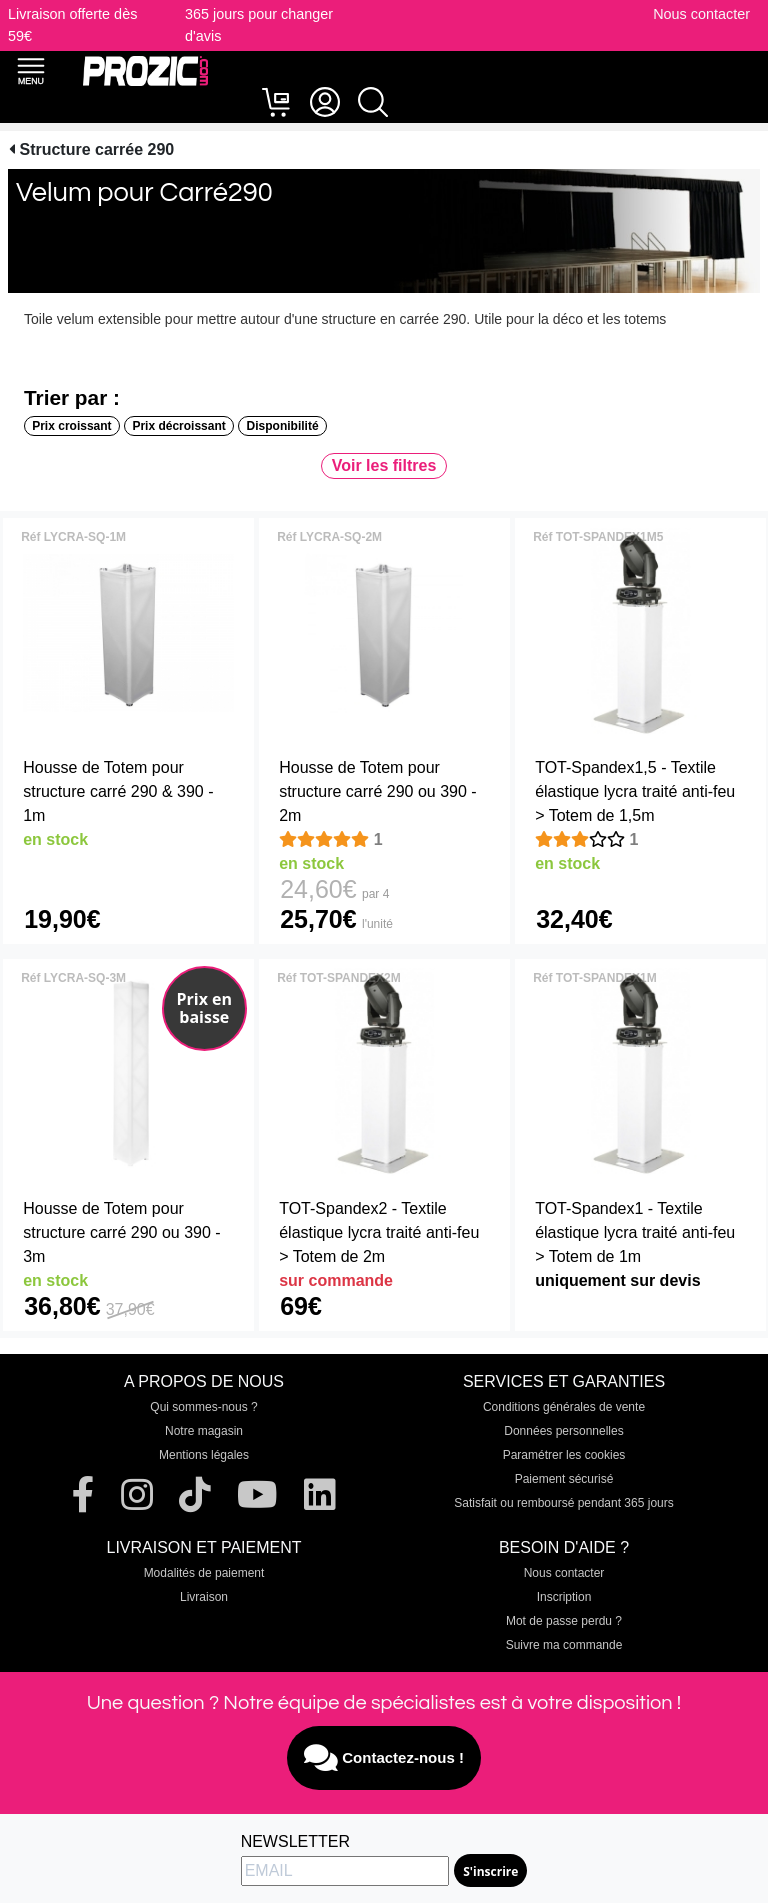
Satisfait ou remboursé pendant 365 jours (563, 1503)
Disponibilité (283, 426)
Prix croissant (71, 426)
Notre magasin (204, 1431)
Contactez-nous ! (384, 1758)
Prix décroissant (178, 426)
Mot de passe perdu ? (564, 1621)
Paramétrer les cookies (564, 1455)
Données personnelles (563, 1431)
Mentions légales (204, 1455)
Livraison (204, 1597)
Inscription (564, 1597)
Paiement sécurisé (564, 1479)
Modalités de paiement (204, 1573)
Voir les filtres (384, 465)
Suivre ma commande (564, 1645)
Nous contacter (701, 14)
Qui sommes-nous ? (203, 1407)
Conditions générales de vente (564, 1407)
